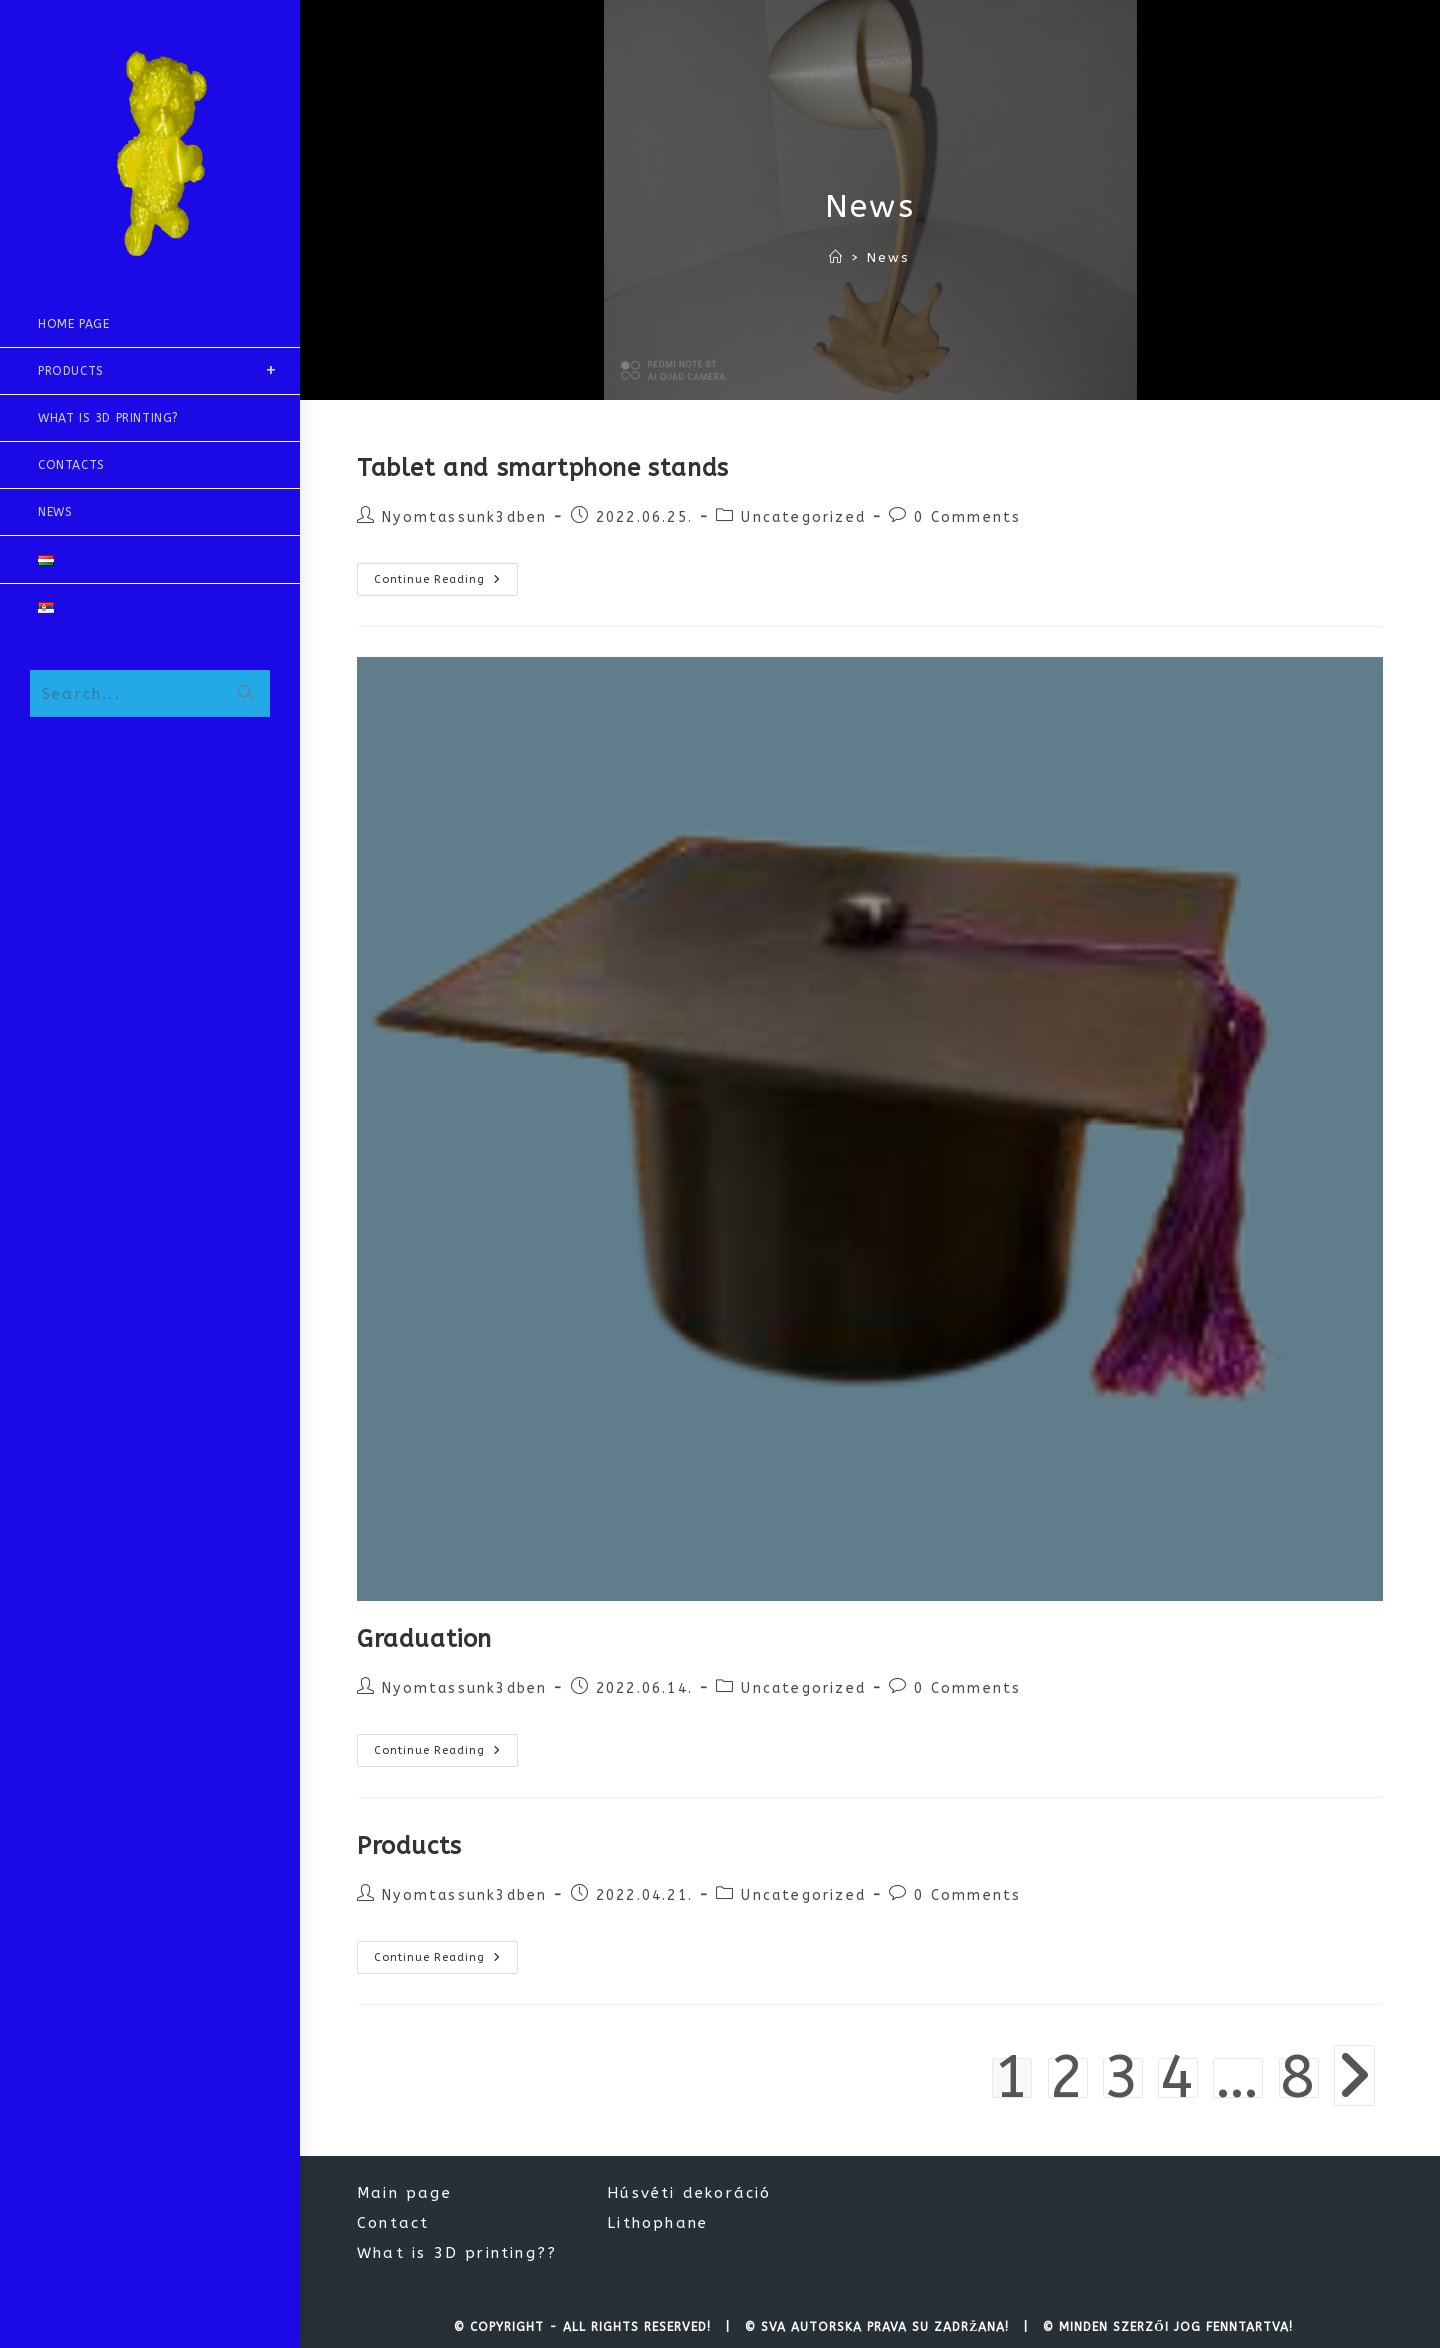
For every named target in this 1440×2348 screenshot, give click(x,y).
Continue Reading (446, 583)
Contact (393, 2223)
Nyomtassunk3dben (464, 517)
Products (409, 1846)
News (889, 257)
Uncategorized (803, 517)
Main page (404, 2193)
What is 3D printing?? (457, 2253)
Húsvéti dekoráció (689, 2193)
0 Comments (967, 517)
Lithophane (657, 2223)
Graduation (424, 1639)
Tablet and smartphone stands (543, 468)
